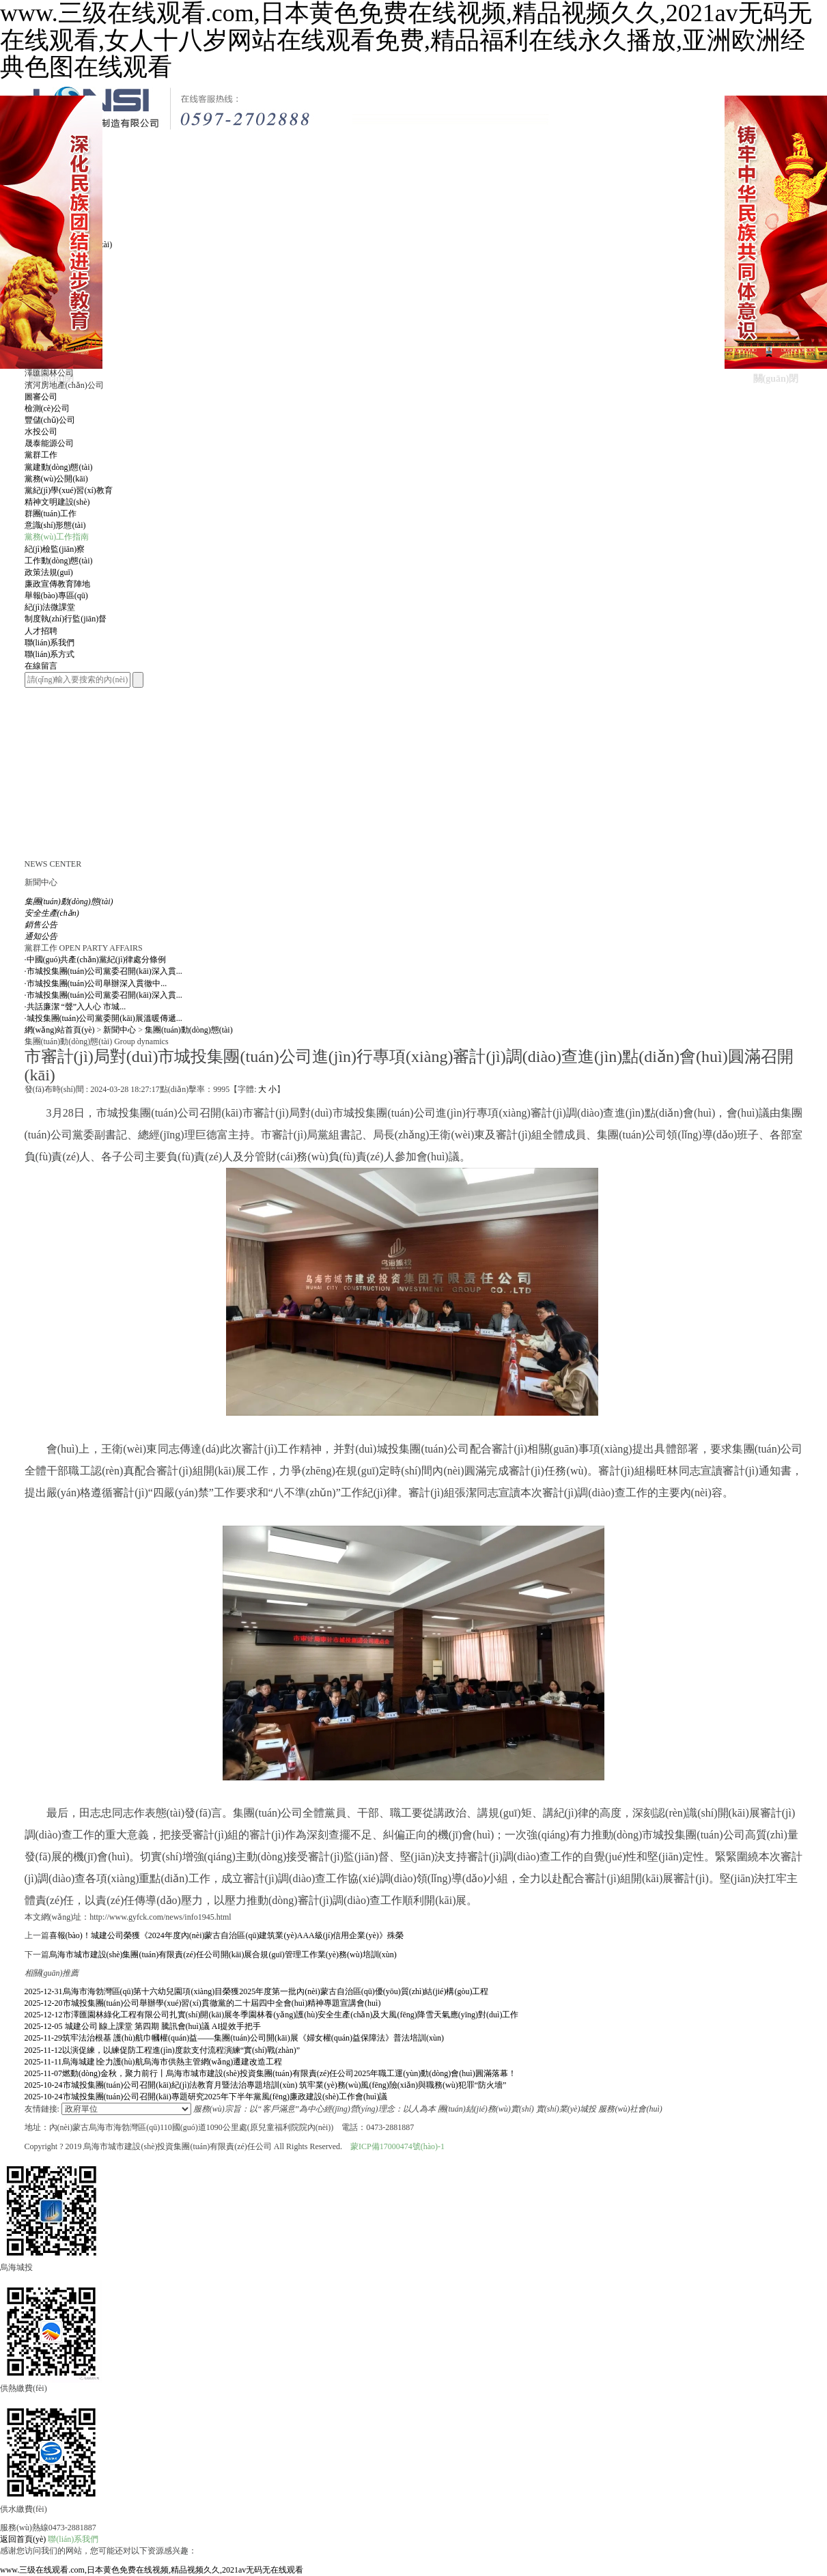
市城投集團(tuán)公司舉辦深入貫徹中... (96, 983)
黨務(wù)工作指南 (57, 537)
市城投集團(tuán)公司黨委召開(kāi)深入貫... (103, 971)
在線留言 (41, 666)
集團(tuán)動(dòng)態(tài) (189, 1030)
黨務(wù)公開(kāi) (56, 479)
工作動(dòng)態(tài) (59, 560)
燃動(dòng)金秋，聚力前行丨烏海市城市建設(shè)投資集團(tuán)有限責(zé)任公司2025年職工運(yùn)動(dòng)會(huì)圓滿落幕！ (270, 2073)
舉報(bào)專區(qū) (56, 595)
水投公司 (41, 431)
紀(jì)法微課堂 (50, 607)
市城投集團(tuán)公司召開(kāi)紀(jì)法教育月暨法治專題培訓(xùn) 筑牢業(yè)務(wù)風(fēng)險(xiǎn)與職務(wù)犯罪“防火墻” (266, 2085)
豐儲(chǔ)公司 (50, 420)
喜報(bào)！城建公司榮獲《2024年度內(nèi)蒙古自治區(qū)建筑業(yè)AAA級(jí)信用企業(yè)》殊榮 (226, 1935)
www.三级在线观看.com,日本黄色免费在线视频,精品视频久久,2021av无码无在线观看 (151, 2570)
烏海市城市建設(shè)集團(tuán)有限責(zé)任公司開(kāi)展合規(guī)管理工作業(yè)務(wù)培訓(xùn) (223, 1954)
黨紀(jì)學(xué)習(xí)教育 (69, 490)
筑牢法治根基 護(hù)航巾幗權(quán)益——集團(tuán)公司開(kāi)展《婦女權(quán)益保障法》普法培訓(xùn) (234, 2038)
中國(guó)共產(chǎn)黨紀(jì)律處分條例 (96, 959)
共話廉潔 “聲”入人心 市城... (75, 1006)
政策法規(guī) (49, 572)
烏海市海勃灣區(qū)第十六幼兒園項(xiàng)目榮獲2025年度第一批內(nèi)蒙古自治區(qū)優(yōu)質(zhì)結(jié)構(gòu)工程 (257, 1991)
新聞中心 (119, 1030)
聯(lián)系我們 (73, 2539)
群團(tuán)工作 (51, 513)
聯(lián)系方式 (50, 654)
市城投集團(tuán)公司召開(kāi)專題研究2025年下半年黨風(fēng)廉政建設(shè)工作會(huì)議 (206, 2096)
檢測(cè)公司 (47, 408)
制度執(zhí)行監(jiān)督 (66, 619)
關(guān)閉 (51, 379)
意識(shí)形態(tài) (55, 525)
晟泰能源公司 (49, 443)
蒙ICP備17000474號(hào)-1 (397, 2146)
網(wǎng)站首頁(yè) (60, 1030)
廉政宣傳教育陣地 (57, 584)
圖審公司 (41, 397)
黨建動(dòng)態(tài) (59, 467)
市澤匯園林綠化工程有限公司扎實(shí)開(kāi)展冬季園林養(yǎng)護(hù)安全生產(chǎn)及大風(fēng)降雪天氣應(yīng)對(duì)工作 (272, 2014)
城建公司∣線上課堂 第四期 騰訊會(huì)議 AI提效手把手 (143, 2026)
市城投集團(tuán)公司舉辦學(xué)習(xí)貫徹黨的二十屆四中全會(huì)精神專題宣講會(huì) (203, 2003)
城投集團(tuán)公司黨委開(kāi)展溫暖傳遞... (103, 1018)
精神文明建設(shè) (57, 502)
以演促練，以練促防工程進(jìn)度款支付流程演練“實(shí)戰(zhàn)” (162, 2050)
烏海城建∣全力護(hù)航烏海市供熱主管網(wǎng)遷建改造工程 (154, 2062)
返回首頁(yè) (23, 2539)
